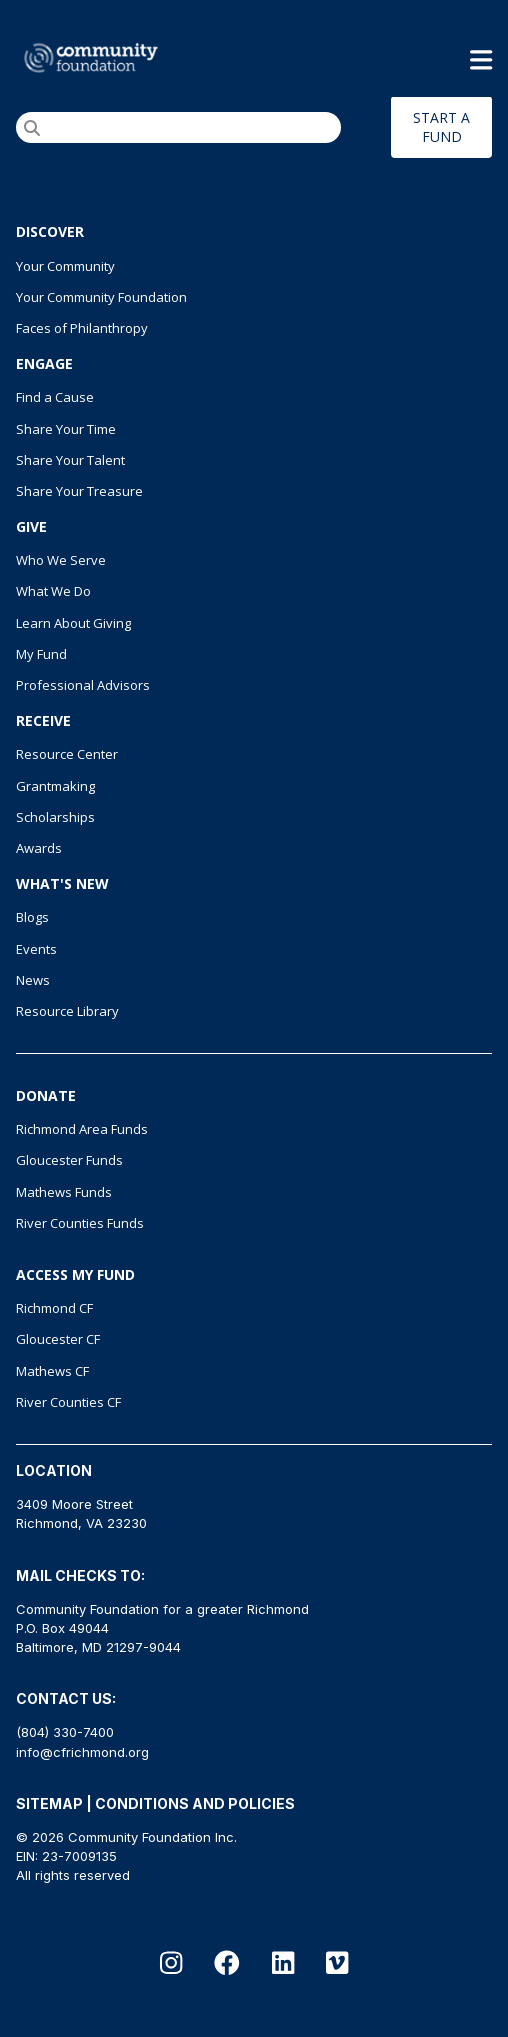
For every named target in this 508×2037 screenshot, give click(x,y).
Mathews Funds (64, 1192)
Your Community (65, 266)
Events (36, 949)
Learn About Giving (73, 623)
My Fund (41, 654)
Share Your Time (66, 429)
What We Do (53, 591)
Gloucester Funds (69, 1160)
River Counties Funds (80, 1223)
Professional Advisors (83, 685)
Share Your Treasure (79, 491)
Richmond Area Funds (82, 1129)
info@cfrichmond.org (82, 1752)
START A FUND (441, 127)
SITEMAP (49, 1803)
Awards (39, 848)
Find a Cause (55, 397)
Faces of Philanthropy (82, 328)
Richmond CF (54, 1308)
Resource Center (67, 754)
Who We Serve (61, 560)
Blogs (32, 917)
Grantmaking (55, 786)
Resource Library (67, 1011)
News (33, 980)
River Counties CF (68, 1402)
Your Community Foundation (101, 297)
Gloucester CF (58, 1339)
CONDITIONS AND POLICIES (195, 1803)
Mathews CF (52, 1371)
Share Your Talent (70, 460)
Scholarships (55, 817)
